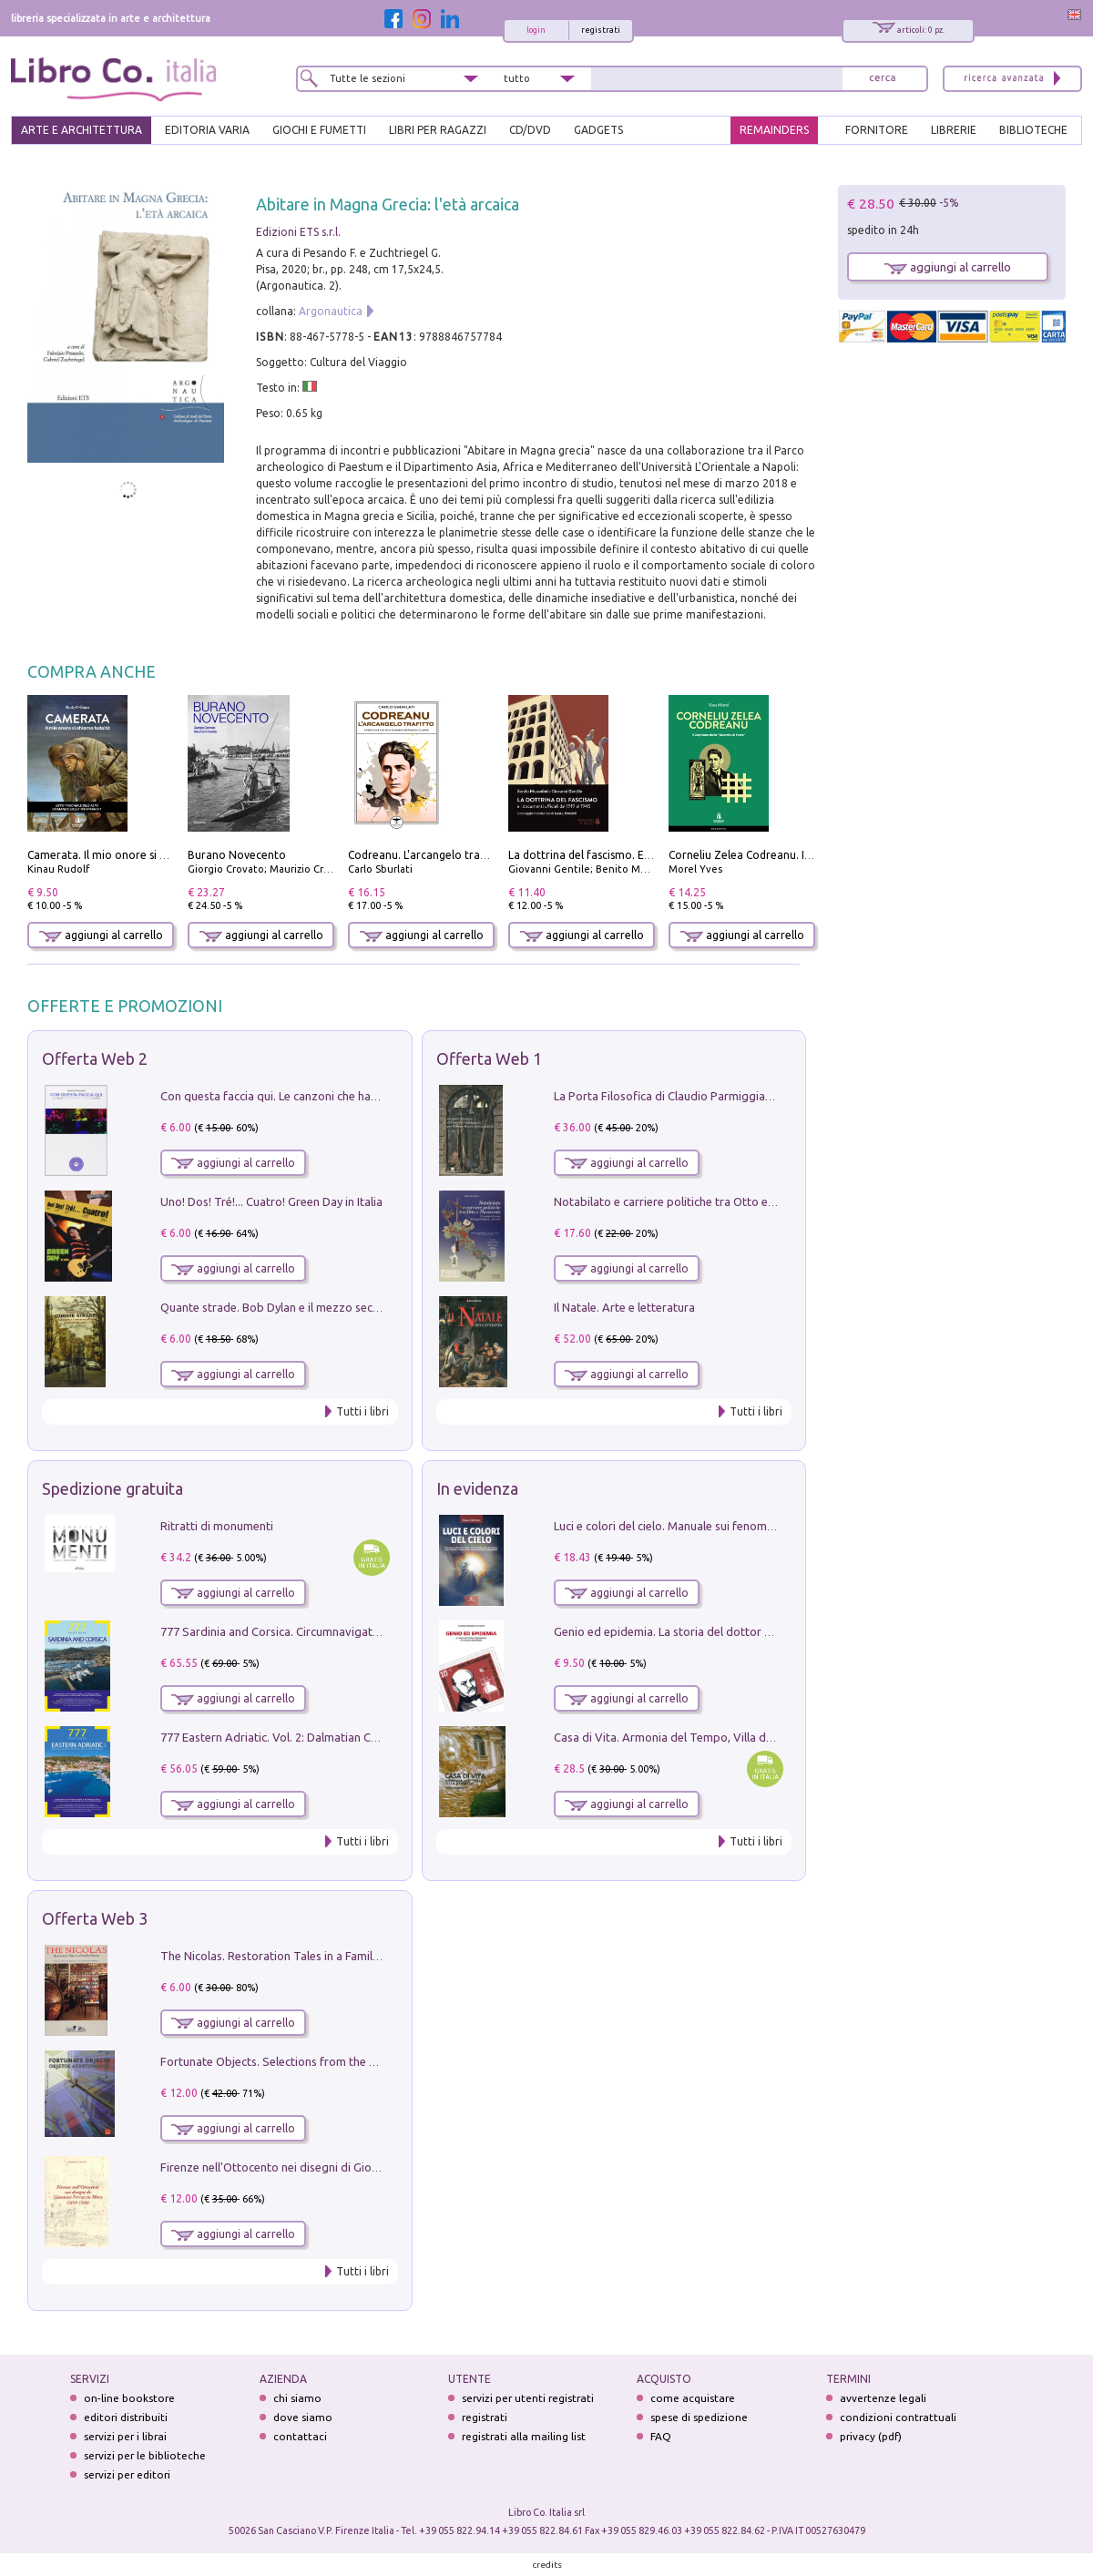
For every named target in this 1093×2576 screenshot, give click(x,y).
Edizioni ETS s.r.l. (298, 232)
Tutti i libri (362, 1411)
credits (547, 2565)
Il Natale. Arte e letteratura (624, 1307)
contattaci (300, 2436)
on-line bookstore (129, 2398)
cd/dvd (530, 130)
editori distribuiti (126, 2417)
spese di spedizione (699, 2417)
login (536, 30)
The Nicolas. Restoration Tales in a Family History (289, 1955)
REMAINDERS (774, 130)
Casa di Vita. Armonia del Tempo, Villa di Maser (679, 1737)
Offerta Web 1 (489, 1058)
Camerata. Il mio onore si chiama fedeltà (132, 855)
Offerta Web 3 (95, 1918)
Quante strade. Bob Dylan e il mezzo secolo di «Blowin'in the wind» (336, 1307)
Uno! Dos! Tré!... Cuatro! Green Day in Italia (271, 1201)
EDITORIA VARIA (207, 130)
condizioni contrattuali (898, 2417)
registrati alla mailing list (524, 2436)
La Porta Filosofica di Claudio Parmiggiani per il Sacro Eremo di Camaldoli (748, 1095)
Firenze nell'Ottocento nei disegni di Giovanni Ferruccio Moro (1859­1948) (352, 2167)
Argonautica (331, 311)
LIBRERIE (953, 130)
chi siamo (297, 2398)
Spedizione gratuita (112, 1488)
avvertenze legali (883, 2398)
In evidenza (477, 1488)
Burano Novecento (237, 855)
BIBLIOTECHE (1033, 130)
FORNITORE (876, 130)
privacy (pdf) (871, 2436)
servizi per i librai (125, 2436)
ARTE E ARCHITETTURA (81, 130)
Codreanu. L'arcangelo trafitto (426, 855)
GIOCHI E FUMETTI (319, 130)
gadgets (598, 130)
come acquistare (692, 2398)
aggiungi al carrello (101, 935)
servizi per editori (127, 2474)
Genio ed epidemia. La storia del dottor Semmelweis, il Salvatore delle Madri (756, 1631)
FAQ (660, 2436)
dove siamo (302, 2417)
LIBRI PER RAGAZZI (437, 130)
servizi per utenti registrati (528, 2398)
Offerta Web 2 (95, 1058)
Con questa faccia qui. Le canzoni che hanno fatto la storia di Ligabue (342, 1095)
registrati (600, 30)
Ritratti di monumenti (216, 1525)
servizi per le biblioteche (145, 2455)
